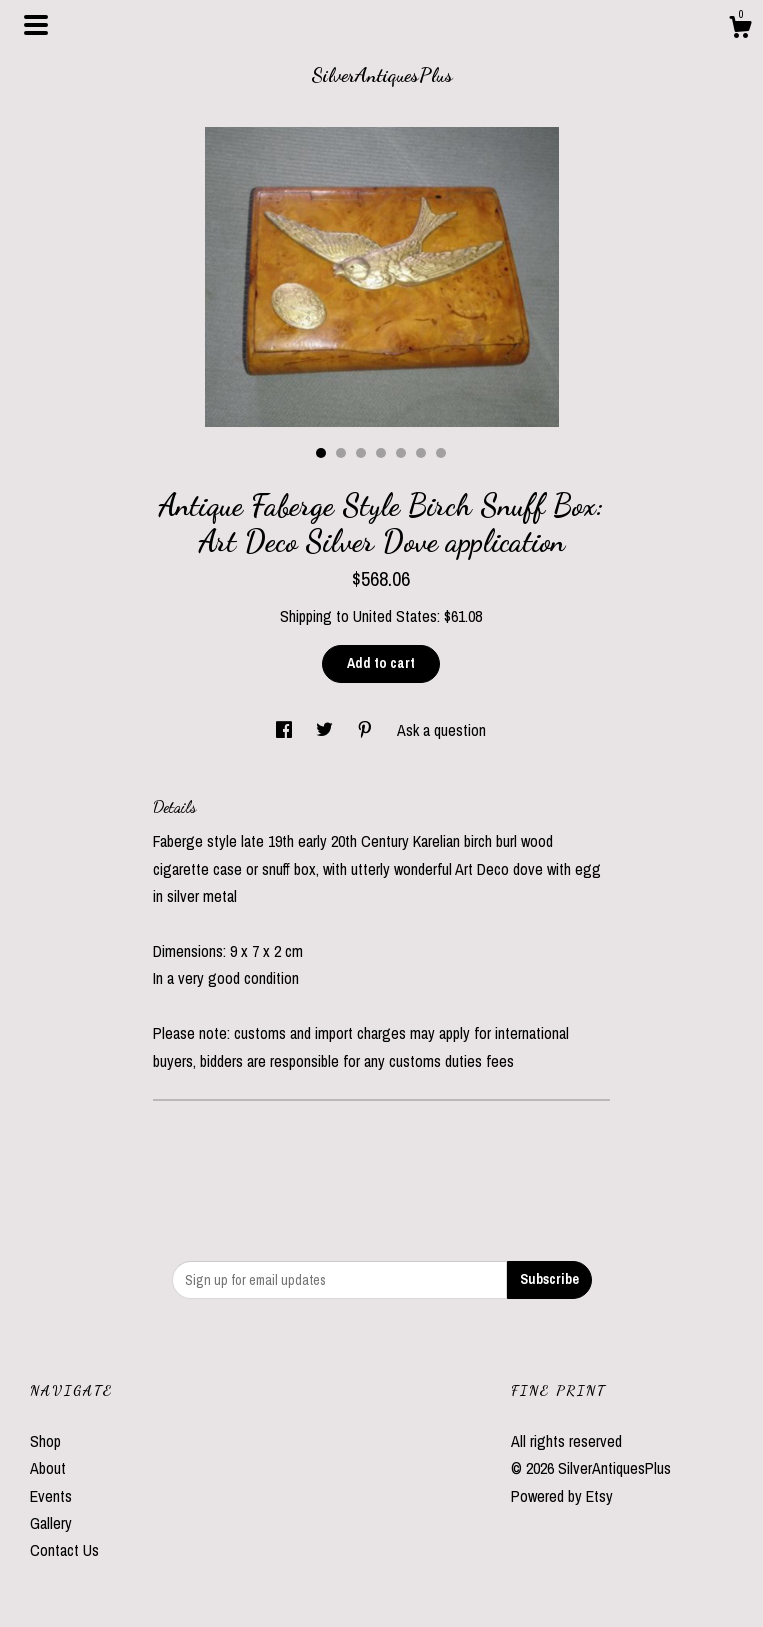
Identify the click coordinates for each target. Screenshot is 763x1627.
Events (51, 1496)
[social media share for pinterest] (367, 730)
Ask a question (441, 730)
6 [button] (421, 453)
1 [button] (321, 453)
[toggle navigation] (36, 25)
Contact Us (64, 1550)
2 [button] (341, 453)
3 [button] (361, 453)
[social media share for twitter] (326, 730)
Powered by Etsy (562, 1496)
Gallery (51, 1523)
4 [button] (381, 453)
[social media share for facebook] (286, 730)
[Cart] (740, 30)
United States (395, 616)
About (48, 1468)
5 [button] (401, 453)
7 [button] (441, 453)
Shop (45, 1441)
